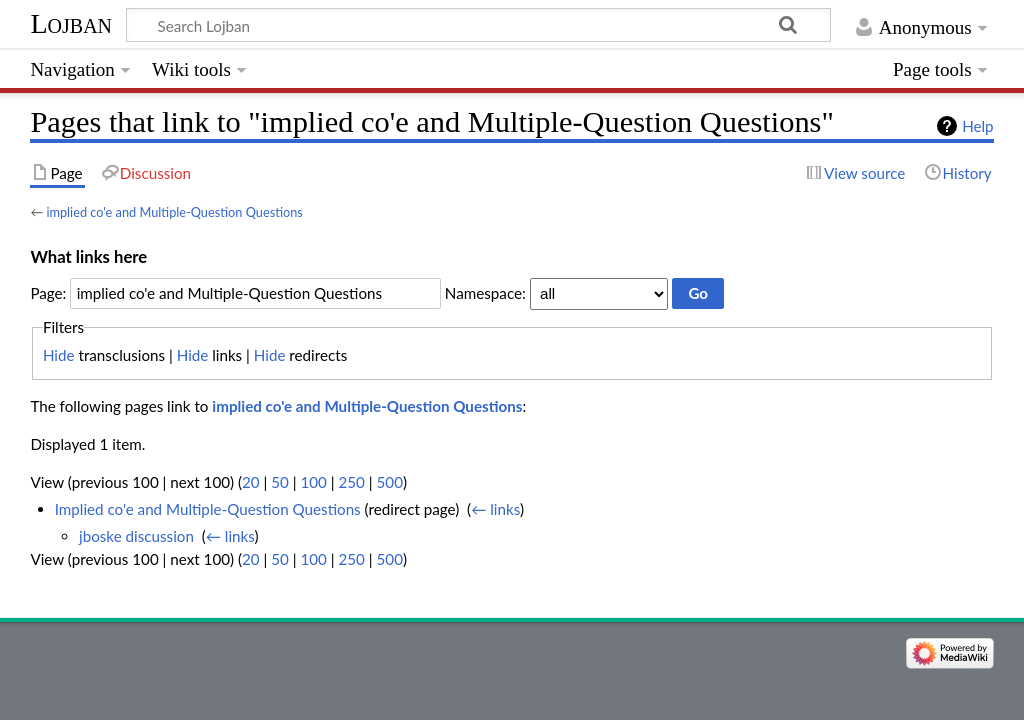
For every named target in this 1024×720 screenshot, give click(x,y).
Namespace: (485, 293)
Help (977, 126)
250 (352, 482)
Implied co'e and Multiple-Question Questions (208, 509)
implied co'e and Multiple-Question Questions (174, 212)
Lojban (71, 23)
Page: (48, 293)
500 (390, 482)
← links (495, 509)
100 (313, 482)
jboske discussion (136, 536)
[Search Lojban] (478, 25)
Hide (59, 355)
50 (280, 482)
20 (251, 482)
